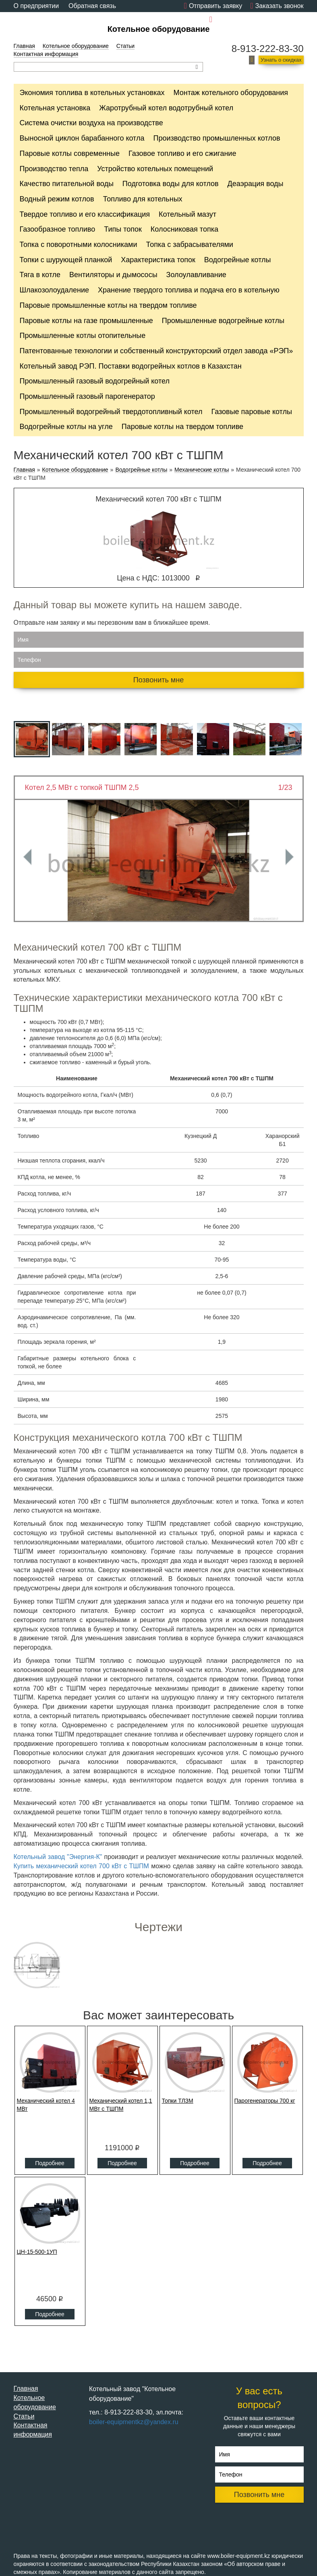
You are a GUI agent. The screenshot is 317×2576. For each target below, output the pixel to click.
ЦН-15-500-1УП (37, 2252)
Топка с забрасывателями (189, 244)
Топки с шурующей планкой (66, 260)
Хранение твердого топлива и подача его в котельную (189, 290)
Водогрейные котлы (237, 260)
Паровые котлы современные (70, 153)
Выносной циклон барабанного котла (82, 138)
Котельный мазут (187, 214)
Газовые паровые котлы (251, 412)
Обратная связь (92, 5)
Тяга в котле (40, 275)
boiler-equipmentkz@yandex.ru (259, 19)
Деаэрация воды (256, 184)
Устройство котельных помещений (155, 169)
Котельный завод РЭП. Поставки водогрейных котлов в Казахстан (131, 366)
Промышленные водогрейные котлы (223, 321)
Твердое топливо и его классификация (85, 214)
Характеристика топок (158, 260)
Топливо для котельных (142, 199)
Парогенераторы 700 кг (264, 2100)
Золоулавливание (196, 275)
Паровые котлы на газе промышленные (86, 321)
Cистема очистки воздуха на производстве (91, 123)
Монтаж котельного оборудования (231, 93)
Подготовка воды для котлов (170, 184)
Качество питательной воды (67, 184)
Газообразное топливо (57, 229)
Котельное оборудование (159, 29)
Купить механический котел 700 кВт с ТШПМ (81, 1866)
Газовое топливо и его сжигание (182, 153)
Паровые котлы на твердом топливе (182, 427)
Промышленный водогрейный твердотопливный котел (111, 412)
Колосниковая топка (184, 229)
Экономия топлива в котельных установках (92, 93)
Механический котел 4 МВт (46, 2104)
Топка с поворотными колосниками (78, 244)
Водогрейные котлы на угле (66, 427)
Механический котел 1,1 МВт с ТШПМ (120, 2104)
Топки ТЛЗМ (177, 2100)
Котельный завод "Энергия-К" (59, 1856)
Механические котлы (201, 470)
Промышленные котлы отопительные (83, 336)
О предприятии (36, 5)
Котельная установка (55, 108)
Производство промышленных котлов (216, 138)
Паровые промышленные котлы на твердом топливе (108, 305)
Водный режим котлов (57, 199)
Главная (24, 46)
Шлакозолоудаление (54, 290)
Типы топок (123, 229)
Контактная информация (46, 54)
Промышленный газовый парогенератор (87, 396)
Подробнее (49, 2163)
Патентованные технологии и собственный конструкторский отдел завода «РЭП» (156, 351)
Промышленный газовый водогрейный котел (95, 381)
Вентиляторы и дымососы (113, 275)
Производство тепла (54, 169)
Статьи (125, 46)
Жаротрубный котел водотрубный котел (166, 108)
